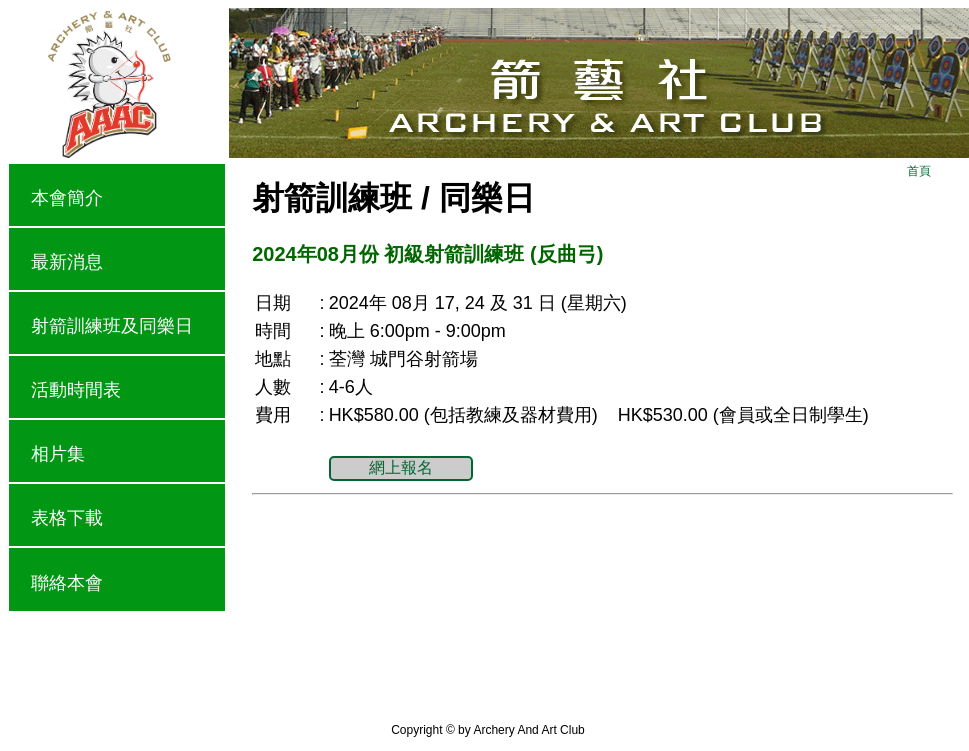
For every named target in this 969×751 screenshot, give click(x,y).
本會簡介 (67, 198)
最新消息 (67, 262)
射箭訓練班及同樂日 (112, 326)
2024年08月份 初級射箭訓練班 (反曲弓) (427, 254)
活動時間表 (76, 390)
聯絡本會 (67, 583)
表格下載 (67, 518)
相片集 (58, 454)
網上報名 (401, 467)
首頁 (919, 171)
